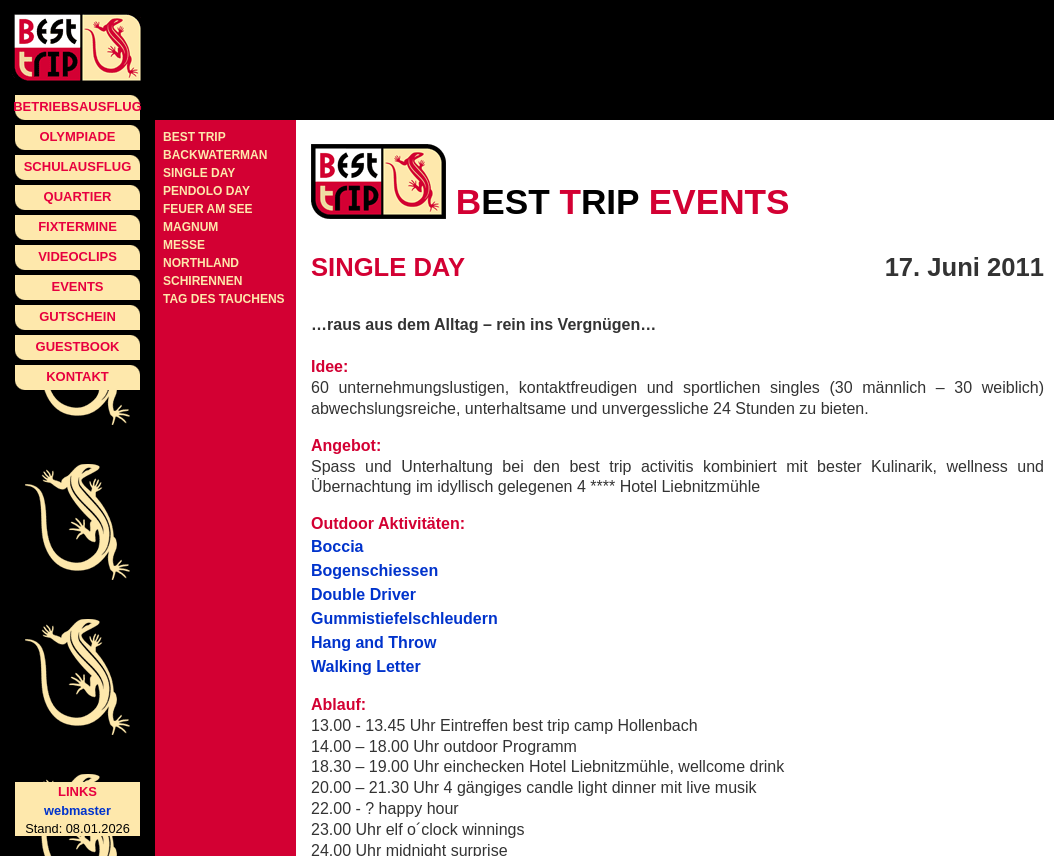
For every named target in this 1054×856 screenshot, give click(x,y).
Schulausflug (78, 166)
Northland (201, 263)
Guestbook (78, 346)
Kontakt (77, 376)
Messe (184, 245)
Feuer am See (208, 209)
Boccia (337, 546)
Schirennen (202, 281)
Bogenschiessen (374, 570)
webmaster (77, 810)
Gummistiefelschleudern (404, 618)
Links (77, 791)
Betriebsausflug (77, 106)
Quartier (78, 196)
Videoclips (77, 256)
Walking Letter (366, 666)
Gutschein (77, 316)
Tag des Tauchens (224, 299)
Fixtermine (77, 226)
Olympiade (77, 136)
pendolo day (206, 191)
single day (199, 173)
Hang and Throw (373, 642)
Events (77, 286)
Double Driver (363, 594)
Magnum (190, 227)
